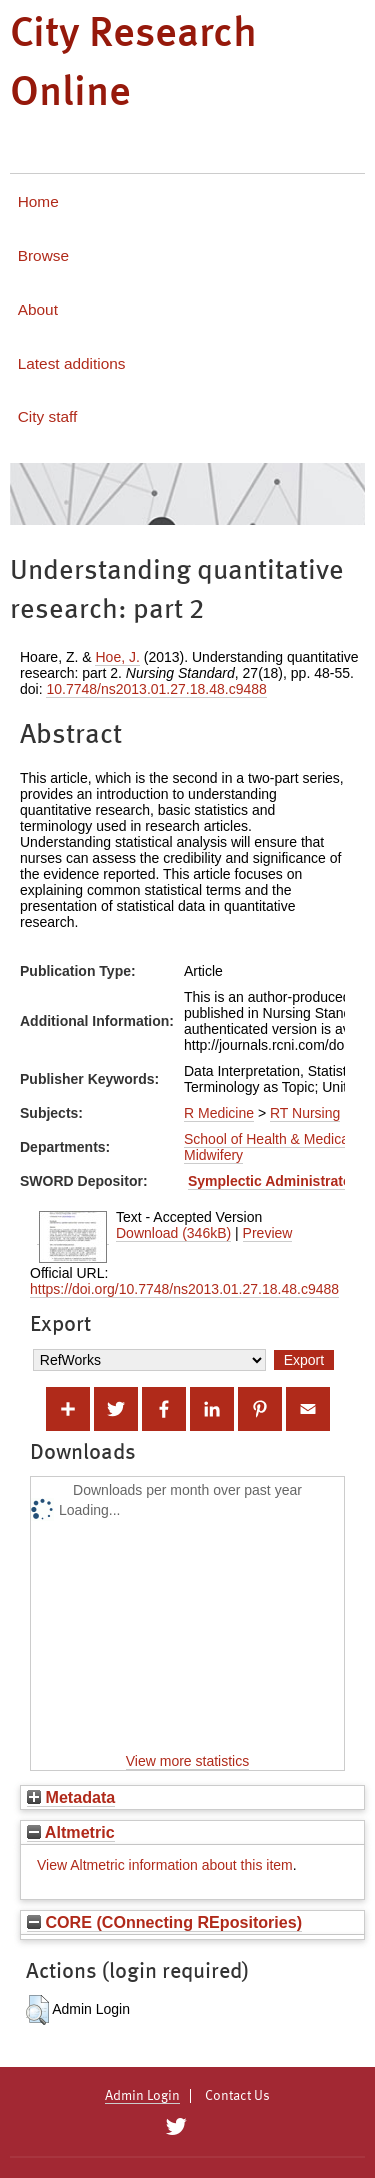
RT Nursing (305, 1113)
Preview (268, 1233)
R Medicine (219, 1113)
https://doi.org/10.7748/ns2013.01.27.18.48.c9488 (184, 1289)
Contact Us (237, 2096)
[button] (37, 2010)
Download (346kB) (173, 1233)
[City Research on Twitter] (176, 2127)
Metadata (71, 1797)
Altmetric (71, 1832)
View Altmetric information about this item (165, 1865)
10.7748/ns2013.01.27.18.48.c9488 (156, 689)
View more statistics (187, 1761)
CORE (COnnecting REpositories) (164, 1922)
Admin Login (142, 2096)
